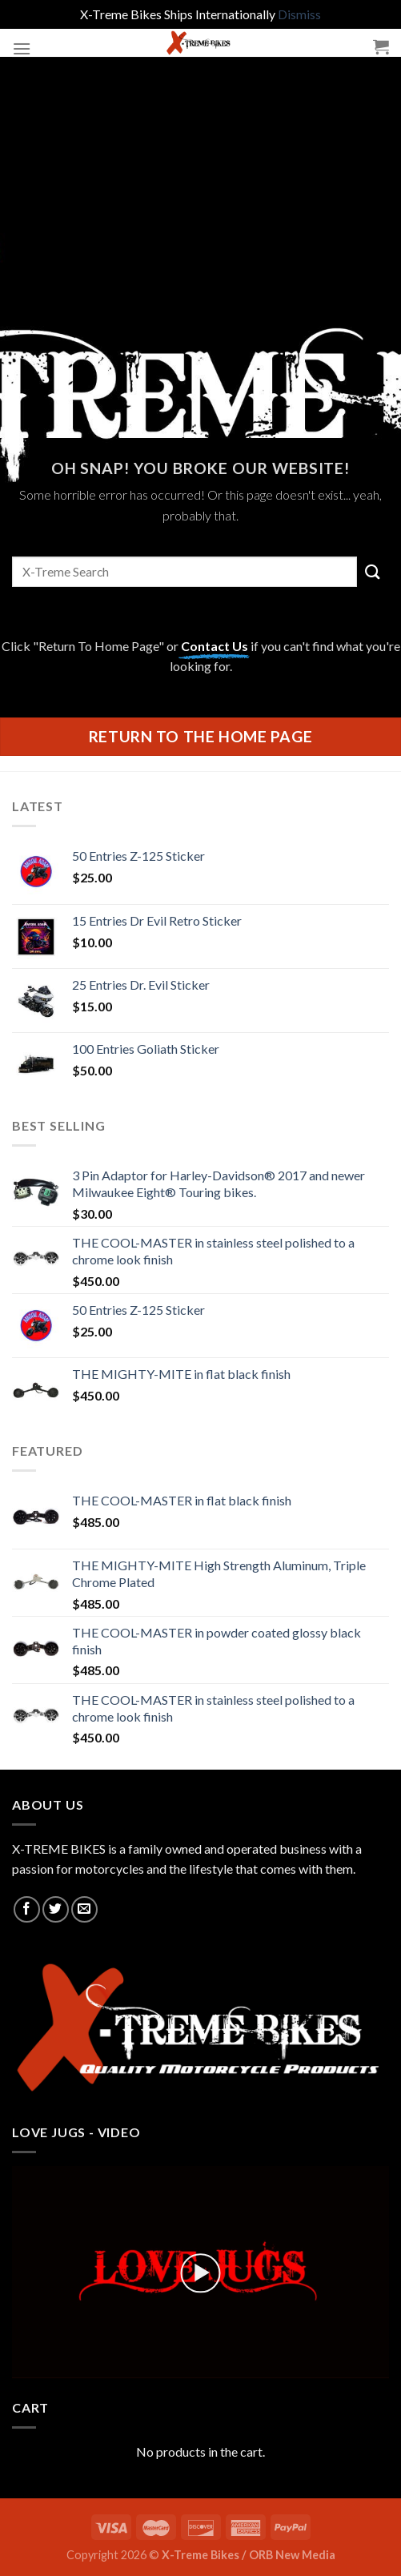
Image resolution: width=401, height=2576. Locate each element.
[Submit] (373, 571)
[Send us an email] (84, 1909)
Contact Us (214, 645)
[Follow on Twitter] (55, 1909)
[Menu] (21, 48)
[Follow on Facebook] (27, 1909)
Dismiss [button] (299, 14)
